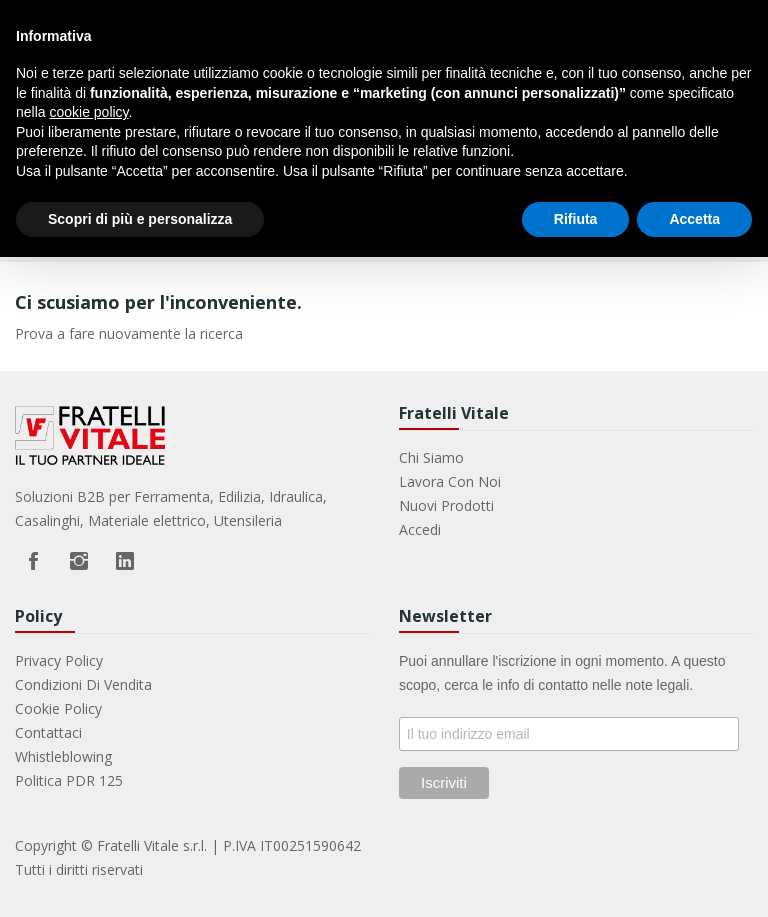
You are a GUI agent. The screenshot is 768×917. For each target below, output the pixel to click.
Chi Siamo (431, 457)
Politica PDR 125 (69, 780)
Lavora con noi (450, 481)
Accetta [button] (694, 219)
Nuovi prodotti (446, 505)
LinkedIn (125, 561)
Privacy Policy (59, 660)
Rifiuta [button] (576, 219)
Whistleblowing (63, 756)
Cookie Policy (58, 708)
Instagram (79, 561)
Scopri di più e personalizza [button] (140, 219)
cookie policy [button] (88, 112)
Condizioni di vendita (83, 684)
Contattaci (48, 732)
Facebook (33, 561)
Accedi (420, 529)
